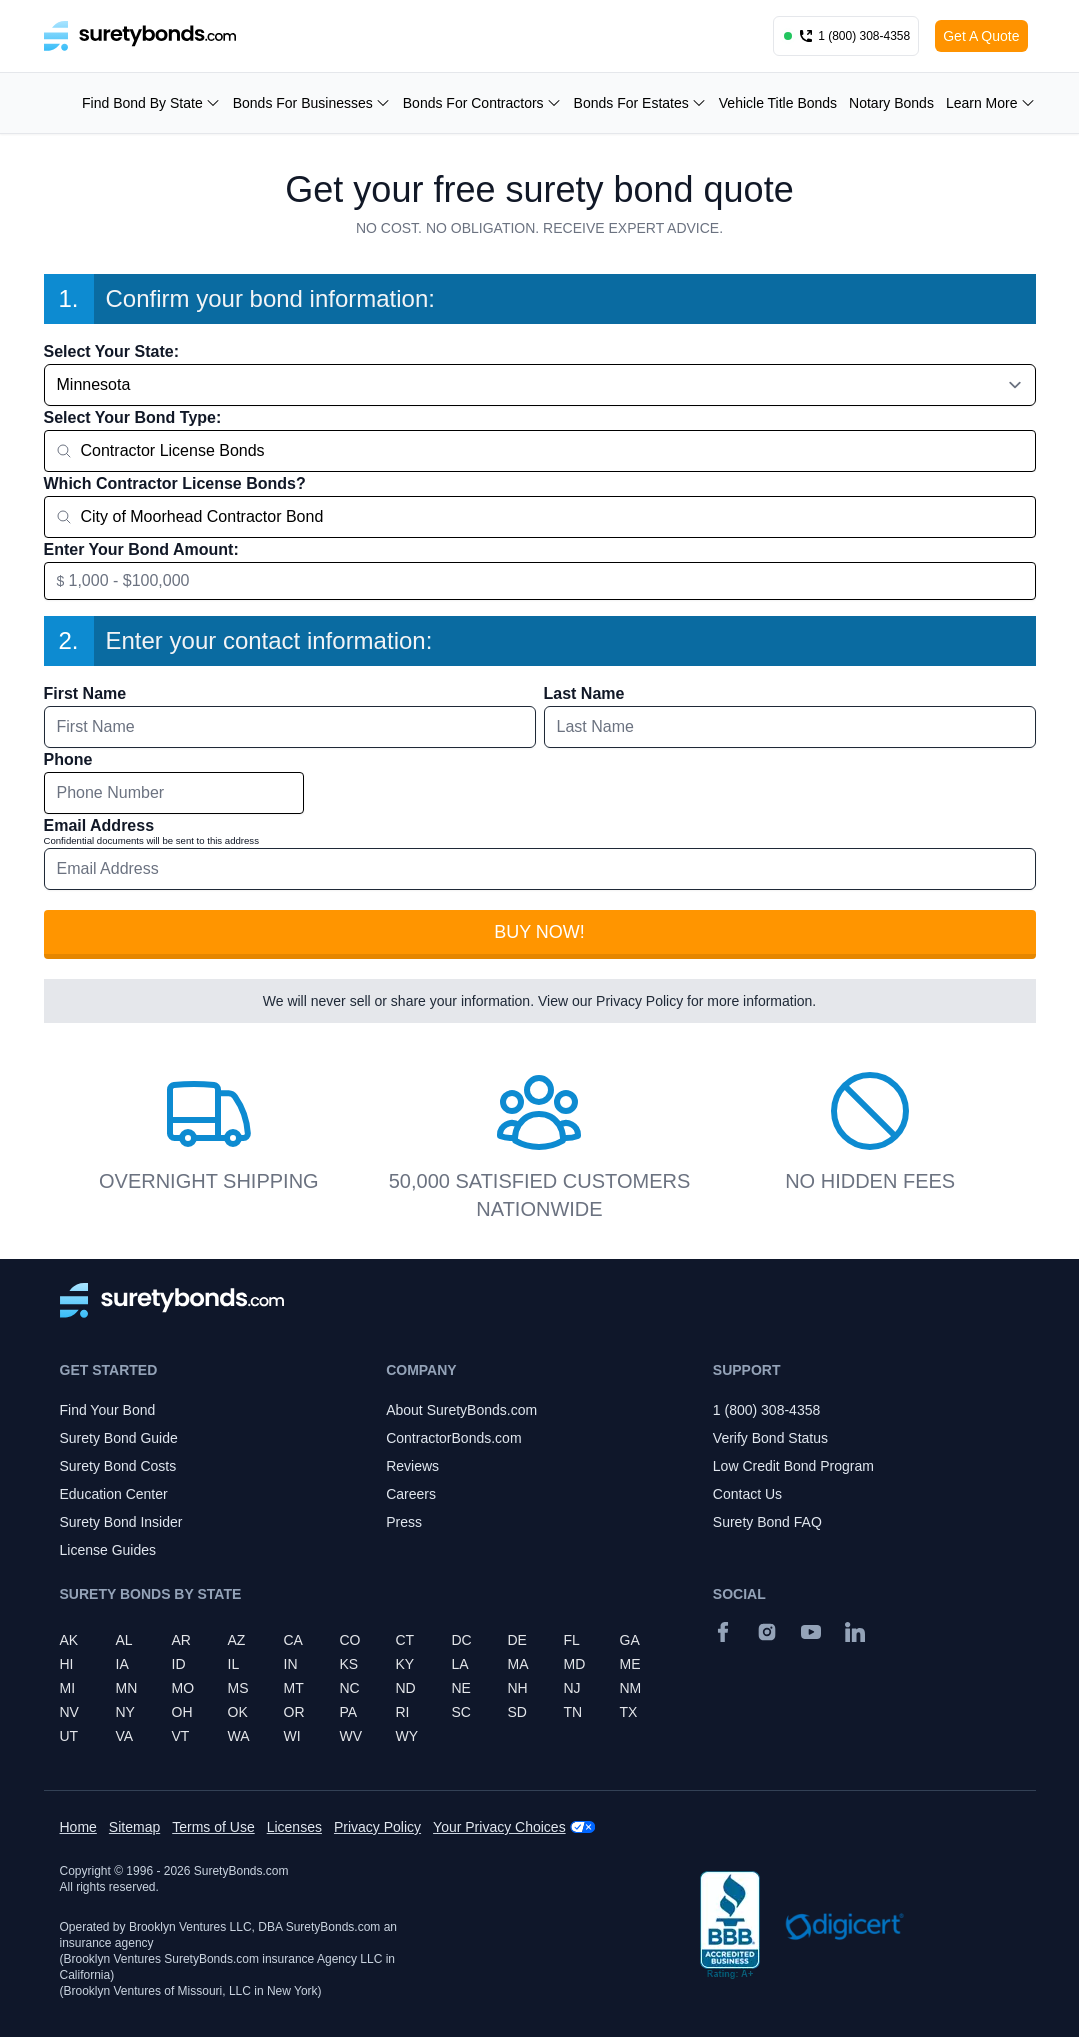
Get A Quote (981, 36)
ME (630, 1664)
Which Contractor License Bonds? (175, 483)
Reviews (412, 1466)
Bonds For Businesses (312, 103)
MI (68, 1688)
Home (78, 1827)
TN (573, 1712)
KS (349, 1664)
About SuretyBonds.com (461, 1410)
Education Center (114, 1494)
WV (351, 1736)
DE (517, 1640)
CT (405, 1640)
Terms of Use (213, 1827)
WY (407, 1736)
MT (294, 1688)
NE (461, 1688)
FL (572, 1640)
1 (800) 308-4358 (766, 1410)
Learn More (991, 103)
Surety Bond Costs (118, 1466)
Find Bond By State (151, 103)
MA (518, 1664)
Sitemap (134, 1827)
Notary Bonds (891, 103)
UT (69, 1736)
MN (127, 1688)
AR (181, 1640)
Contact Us (747, 1494)
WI (292, 1736)
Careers (411, 1494)
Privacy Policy (639, 1001)
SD (517, 1712)
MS (238, 1688)
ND (406, 1688)
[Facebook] (723, 1632)
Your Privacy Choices (499, 1827)
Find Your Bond (108, 1410)
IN (291, 1664)
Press (404, 1522)
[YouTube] (811, 1632)
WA (239, 1736)
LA (460, 1664)
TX (629, 1712)
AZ (237, 1640)
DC (462, 1640)
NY (125, 1712)
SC (461, 1712)
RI (403, 1712)
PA (349, 1712)
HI (67, 1664)
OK (238, 1712)
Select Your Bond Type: (133, 417)
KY (405, 1664)
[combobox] (540, 451)
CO (350, 1640)
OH (182, 1712)
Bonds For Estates (640, 103)
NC (350, 1688)
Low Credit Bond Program (793, 1466)
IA (122, 1664)
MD (575, 1664)
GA (630, 1640)
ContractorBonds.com (453, 1438)
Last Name (584, 693)
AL (124, 1640)
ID (179, 1664)
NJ (572, 1688)
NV (69, 1712)
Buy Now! (539, 932)
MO (183, 1688)
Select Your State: (111, 351)
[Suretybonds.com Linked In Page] (855, 1632)
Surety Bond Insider (121, 1522)
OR (294, 1712)
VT (181, 1736)
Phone (68, 759)
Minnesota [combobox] (94, 384)
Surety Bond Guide (119, 1438)
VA (125, 1736)
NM (631, 1688)
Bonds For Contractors (482, 103)
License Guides (108, 1550)
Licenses (294, 1827)
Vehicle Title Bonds (778, 103)
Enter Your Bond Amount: (141, 549)
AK (69, 1640)
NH (518, 1688)
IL (234, 1664)
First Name (85, 693)
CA (293, 1640)
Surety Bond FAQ (767, 1522)
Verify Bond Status (770, 1438)
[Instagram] (767, 1632)
